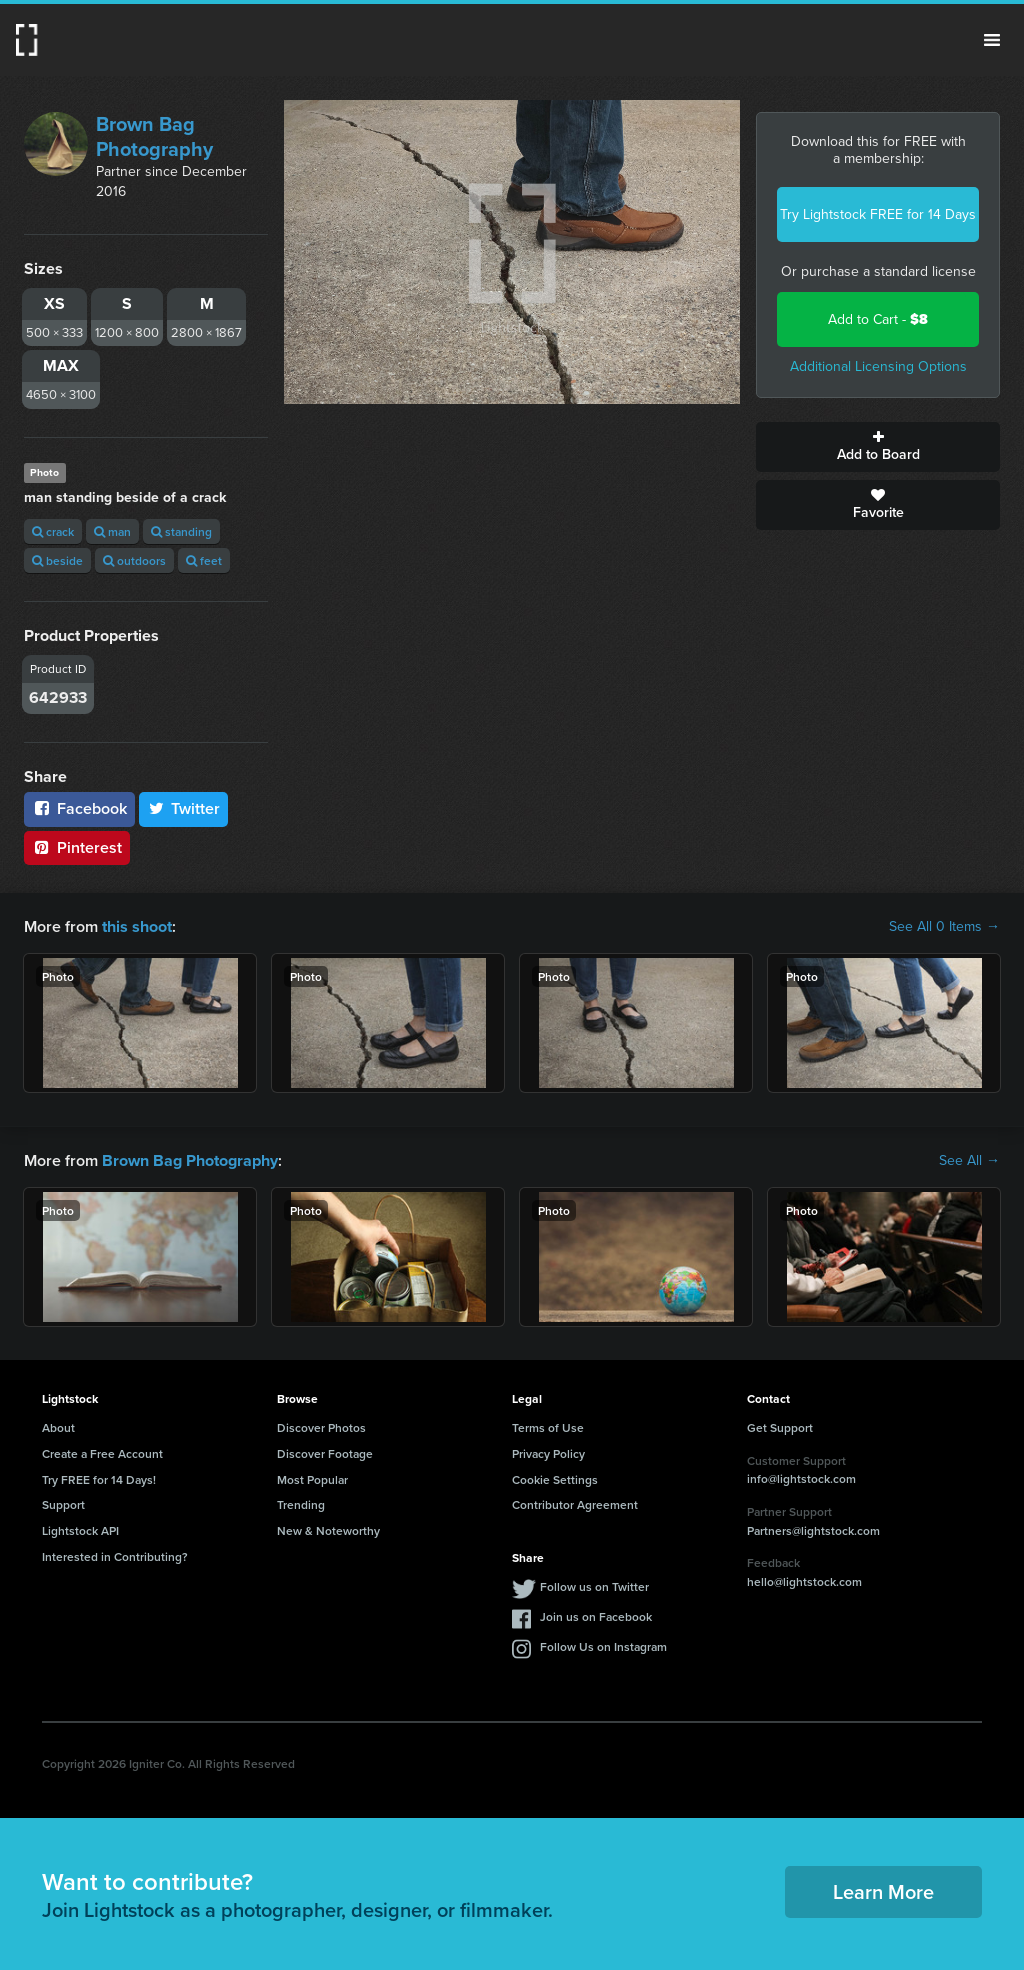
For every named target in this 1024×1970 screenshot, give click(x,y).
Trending (301, 1504)
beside (57, 560)
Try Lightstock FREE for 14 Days (878, 214)
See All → (969, 1161)
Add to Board (878, 447)
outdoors (134, 560)
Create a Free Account (102, 1452)
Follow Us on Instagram (603, 1645)
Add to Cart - (878, 319)
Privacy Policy (548, 1452)
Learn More (883, 1891)
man (112, 531)
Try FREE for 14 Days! (99, 1478)
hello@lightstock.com (804, 1581)
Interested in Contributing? (115, 1556)
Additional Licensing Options (878, 366)
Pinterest (77, 847)
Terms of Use (548, 1427)
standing (181, 531)
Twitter (184, 808)
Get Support (780, 1427)
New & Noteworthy (328, 1530)
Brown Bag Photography (154, 136)
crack (53, 531)
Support (63, 1504)
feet (204, 560)
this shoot (137, 926)
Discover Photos (321, 1427)
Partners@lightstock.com (813, 1529)
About (58, 1427)
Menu (992, 40)
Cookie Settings (555, 1478)
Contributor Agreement (575, 1504)
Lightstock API (80, 1530)
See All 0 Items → (944, 927)
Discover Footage (325, 1452)
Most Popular (312, 1478)
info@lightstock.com (801, 1478)
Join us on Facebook (596, 1615)
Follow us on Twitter (594, 1585)
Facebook (79, 808)
